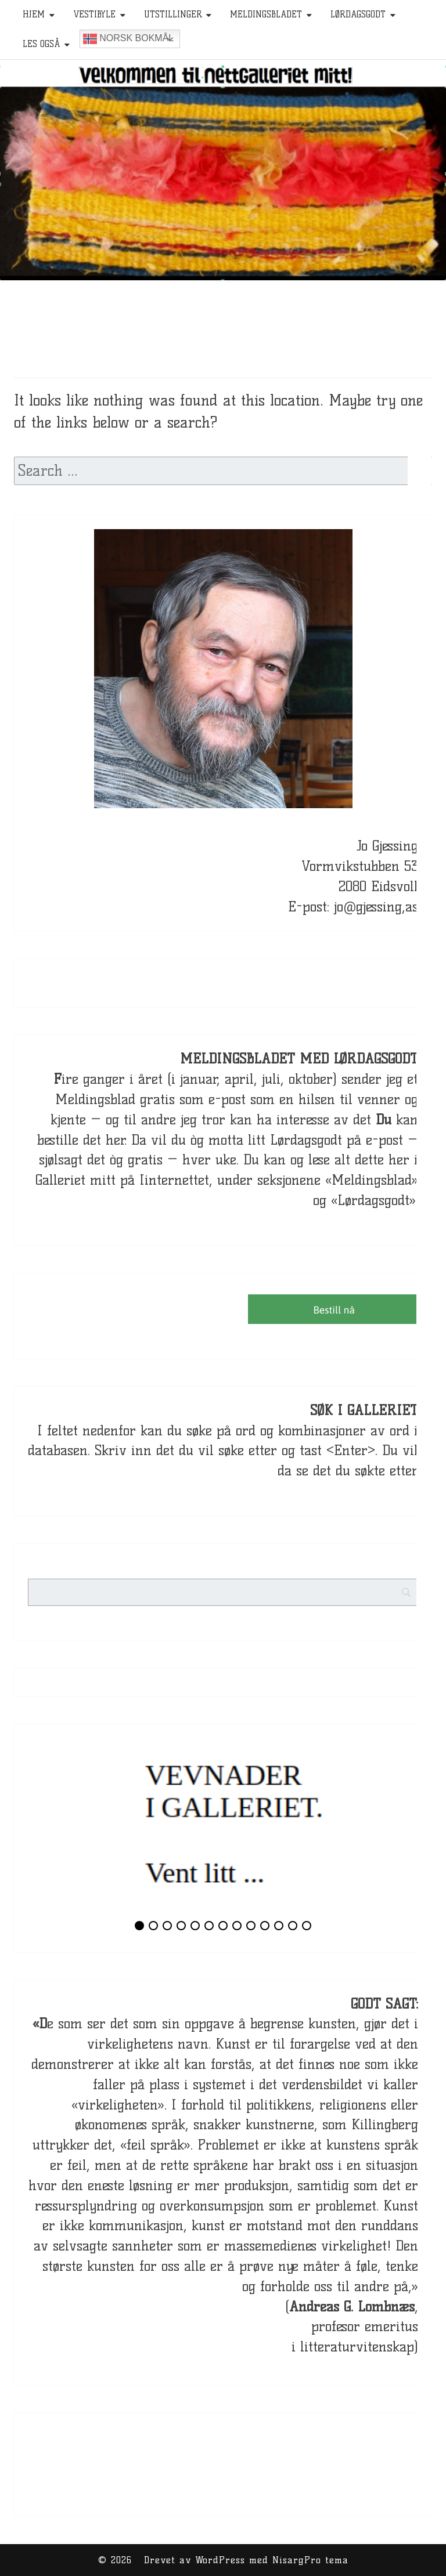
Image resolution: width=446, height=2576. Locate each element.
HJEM (34, 14)
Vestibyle (94, 14)
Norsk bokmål (128, 39)
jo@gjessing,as (376, 906)
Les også (41, 44)
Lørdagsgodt (358, 14)
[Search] (428, 1515)
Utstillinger (173, 14)
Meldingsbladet (266, 14)
